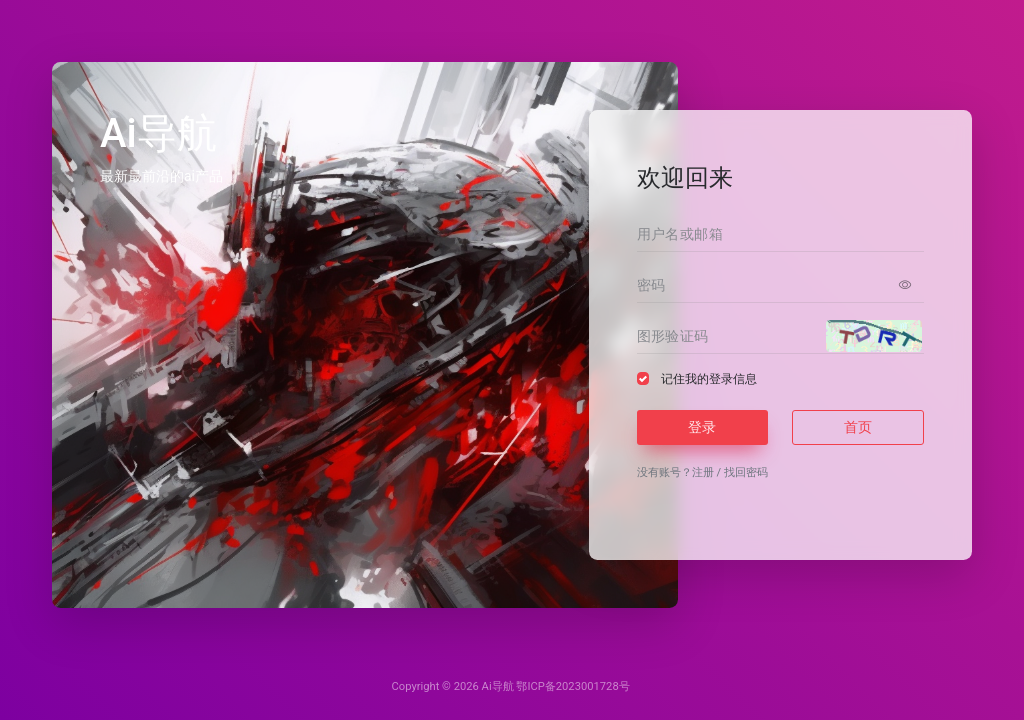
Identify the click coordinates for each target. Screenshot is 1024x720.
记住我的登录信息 (709, 379)
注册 (703, 472)
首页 (858, 427)
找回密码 (746, 472)
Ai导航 (498, 686)
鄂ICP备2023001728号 (572, 686)
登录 (702, 427)
